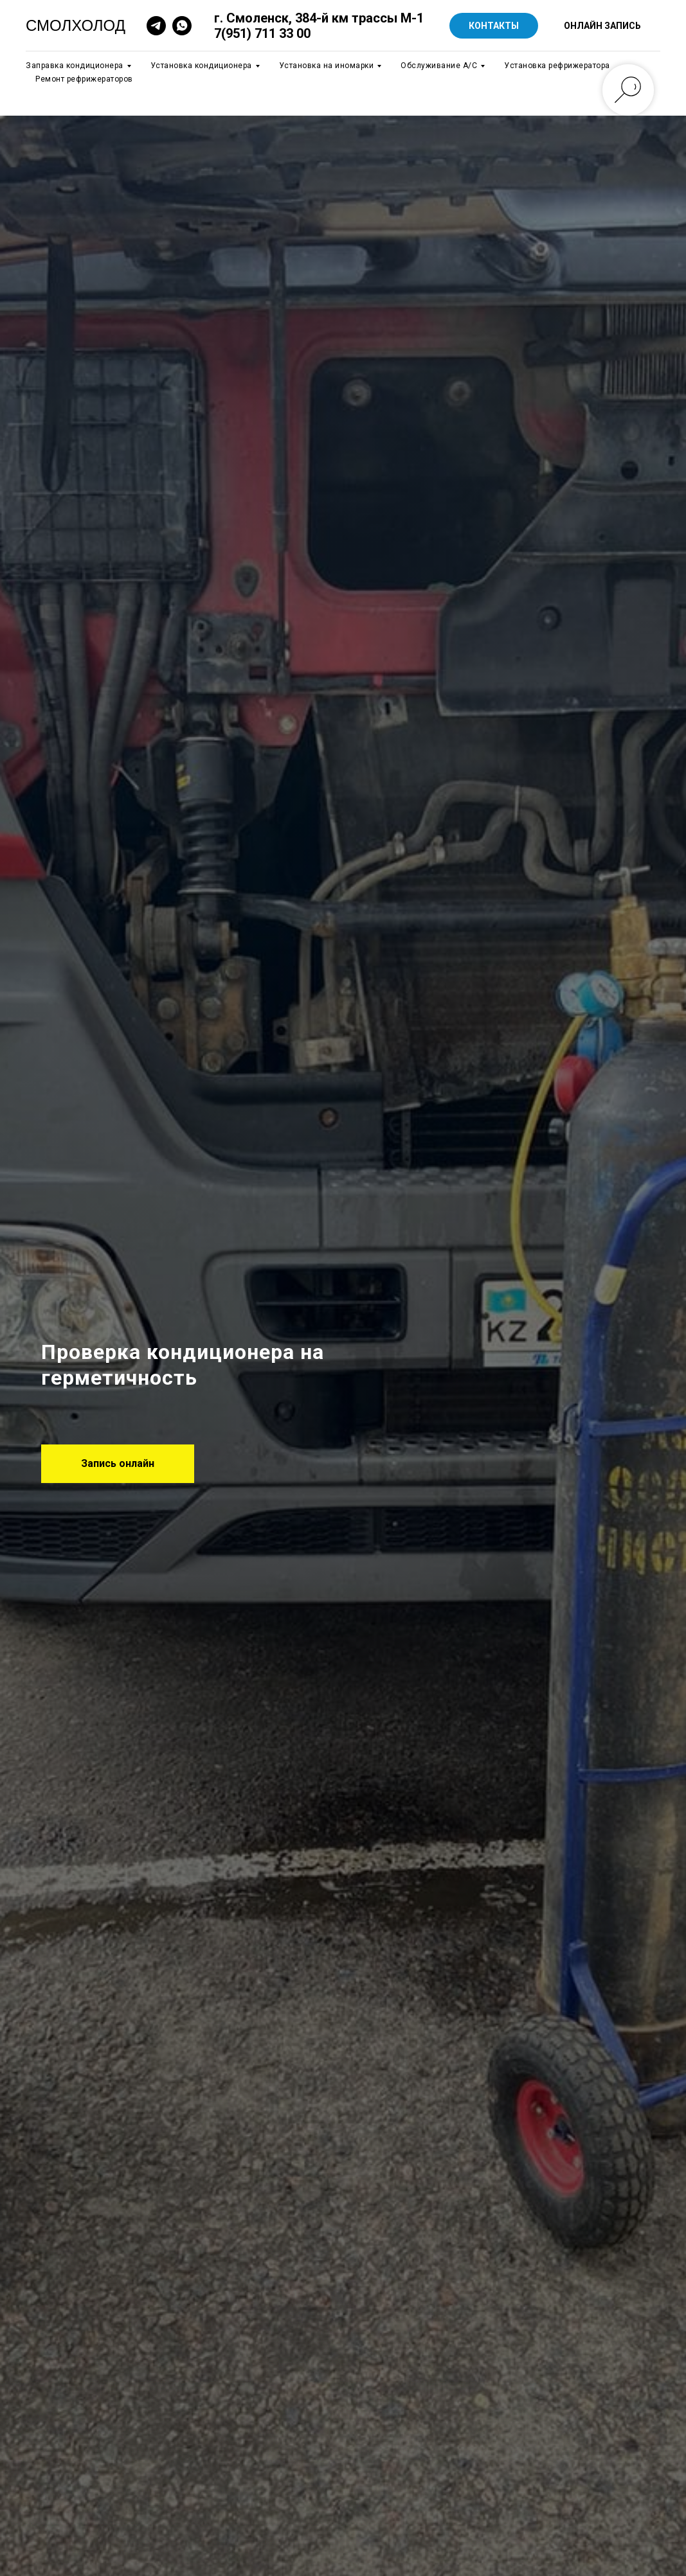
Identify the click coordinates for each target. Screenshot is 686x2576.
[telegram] (156, 25)
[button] (117, 1463)
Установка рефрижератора (557, 65)
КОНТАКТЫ (494, 26)
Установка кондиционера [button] (201, 65)
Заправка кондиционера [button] (74, 65)
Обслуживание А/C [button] (439, 65)
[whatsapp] (182, 25)
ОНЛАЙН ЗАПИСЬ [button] (602, 26)
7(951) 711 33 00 (262, 33)
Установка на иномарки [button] (326, 65)
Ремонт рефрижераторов (84, 79)
